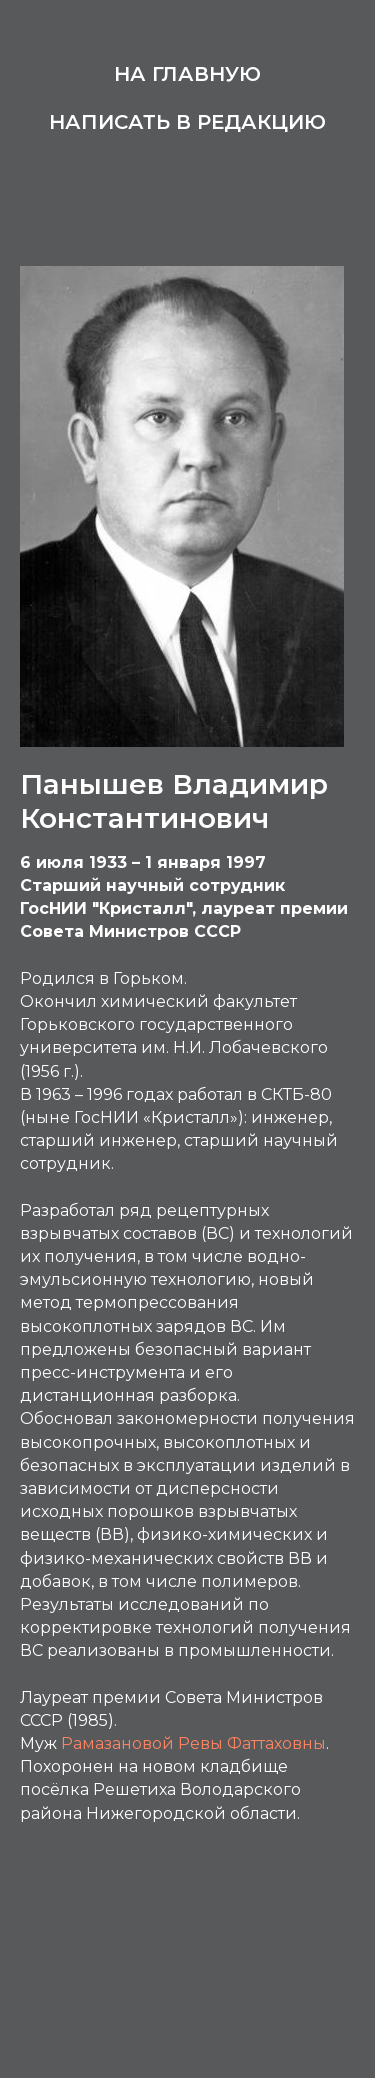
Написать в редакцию (187, 122)
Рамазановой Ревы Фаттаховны (193, 1743)
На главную (187, 74)
